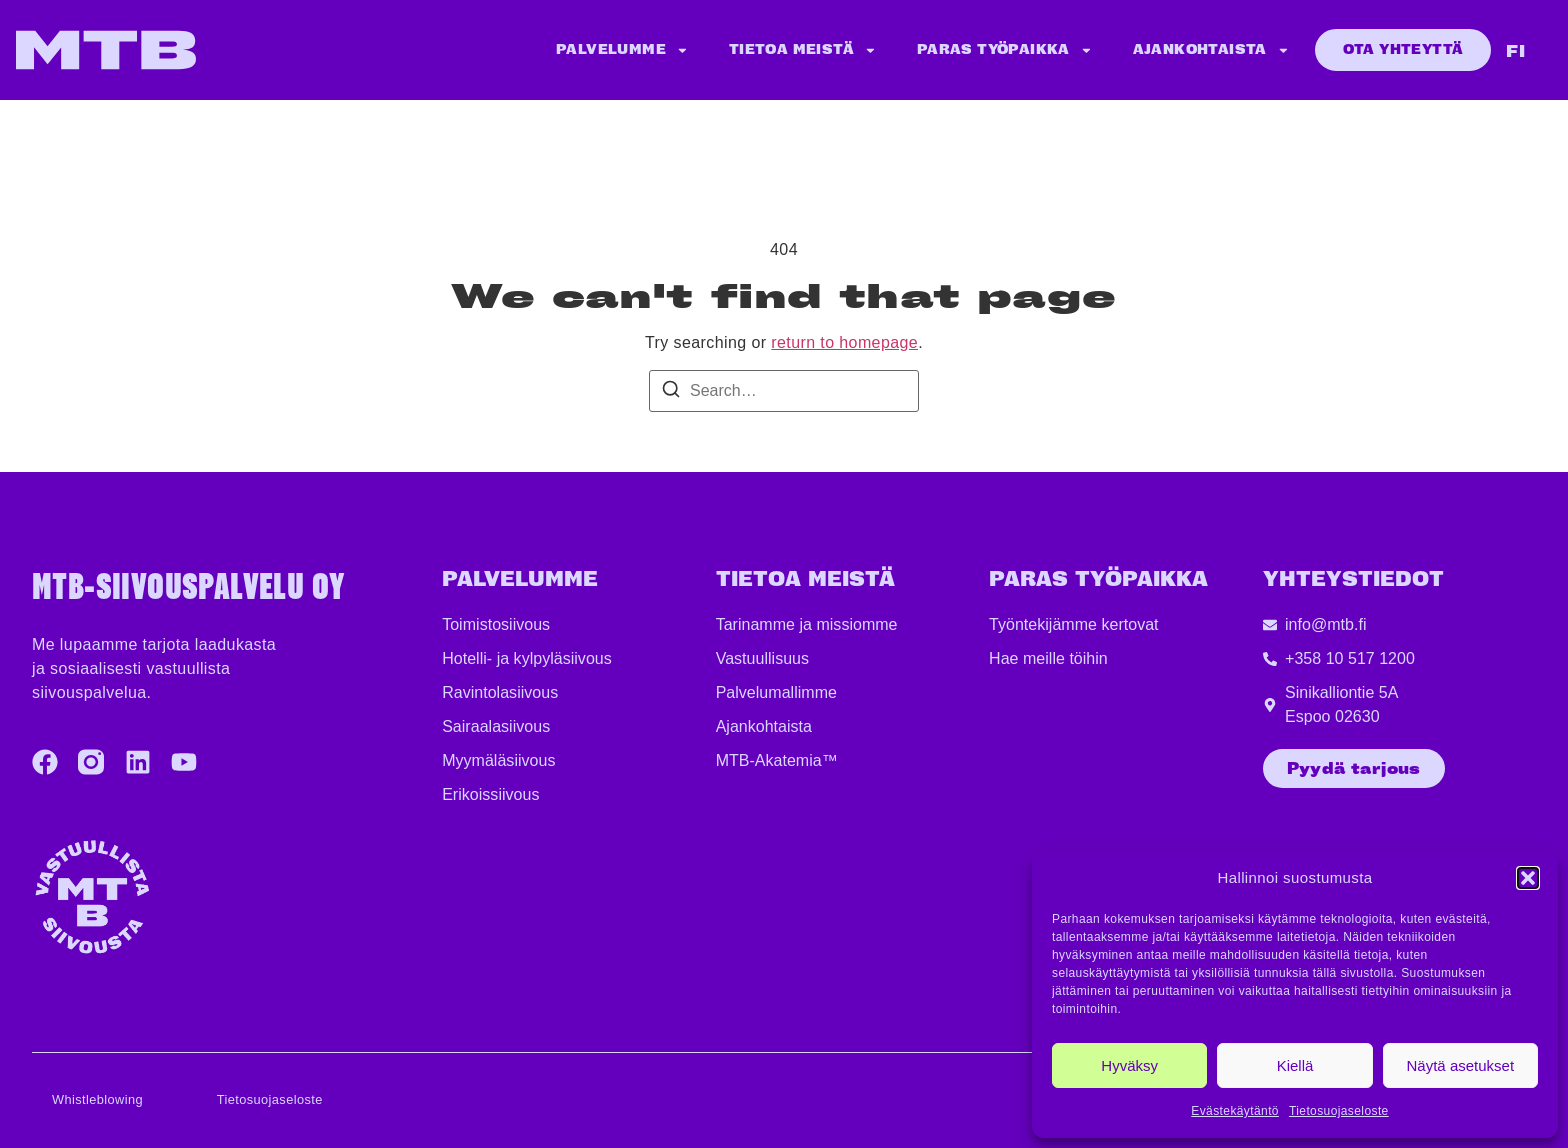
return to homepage (844, 342)
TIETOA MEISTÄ (805, 579)
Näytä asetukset (1461, 1065)
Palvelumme (622, 50)
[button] (1528, 878)
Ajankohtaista (1211, 50)
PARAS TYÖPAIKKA (1098, 579)
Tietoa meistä (803, 50)
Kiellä (1295, 1065)
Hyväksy (1129, 1065)
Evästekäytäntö (1235, 1111)
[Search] (671, 392)
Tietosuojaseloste (1339, 1111)
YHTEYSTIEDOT (1353, 579)
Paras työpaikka (1005, 50)
